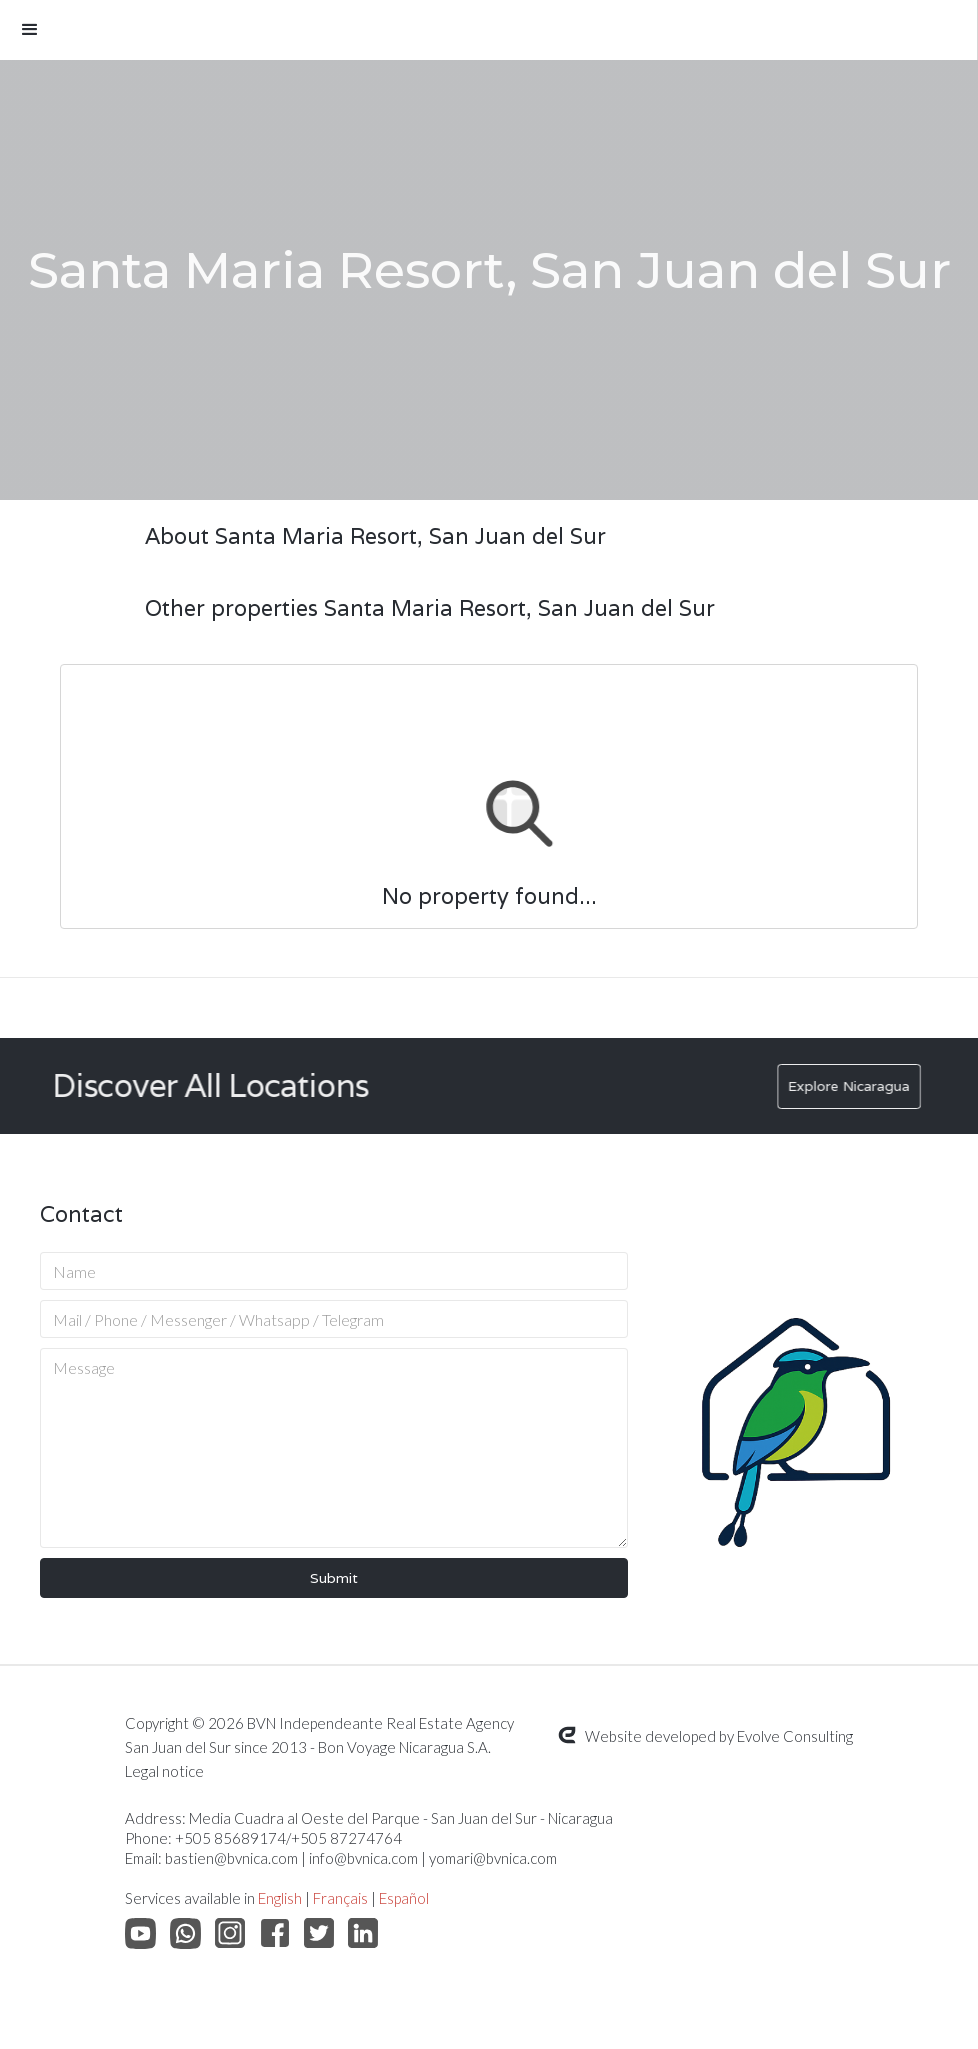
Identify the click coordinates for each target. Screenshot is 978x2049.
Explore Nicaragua (859, 1086)
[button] (488, 30)
